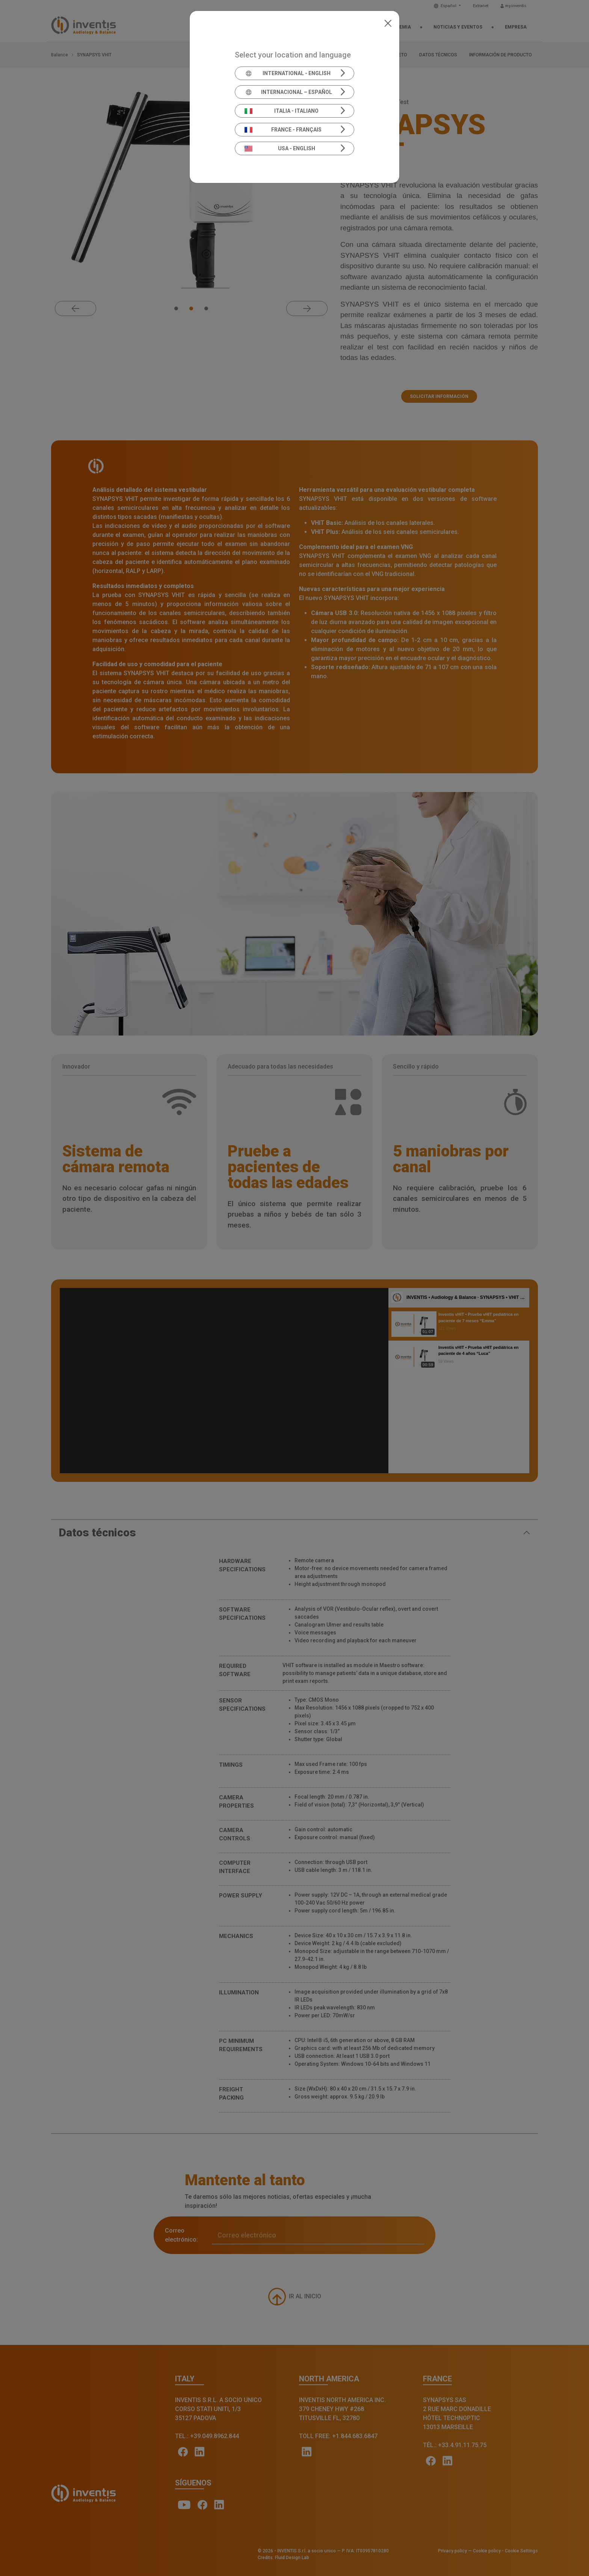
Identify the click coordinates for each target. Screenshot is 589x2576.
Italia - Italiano (282, 111)
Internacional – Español (288, 92)
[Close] (388, 23)
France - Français (283, 130)
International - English (288, 73)
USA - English (280, 148)
